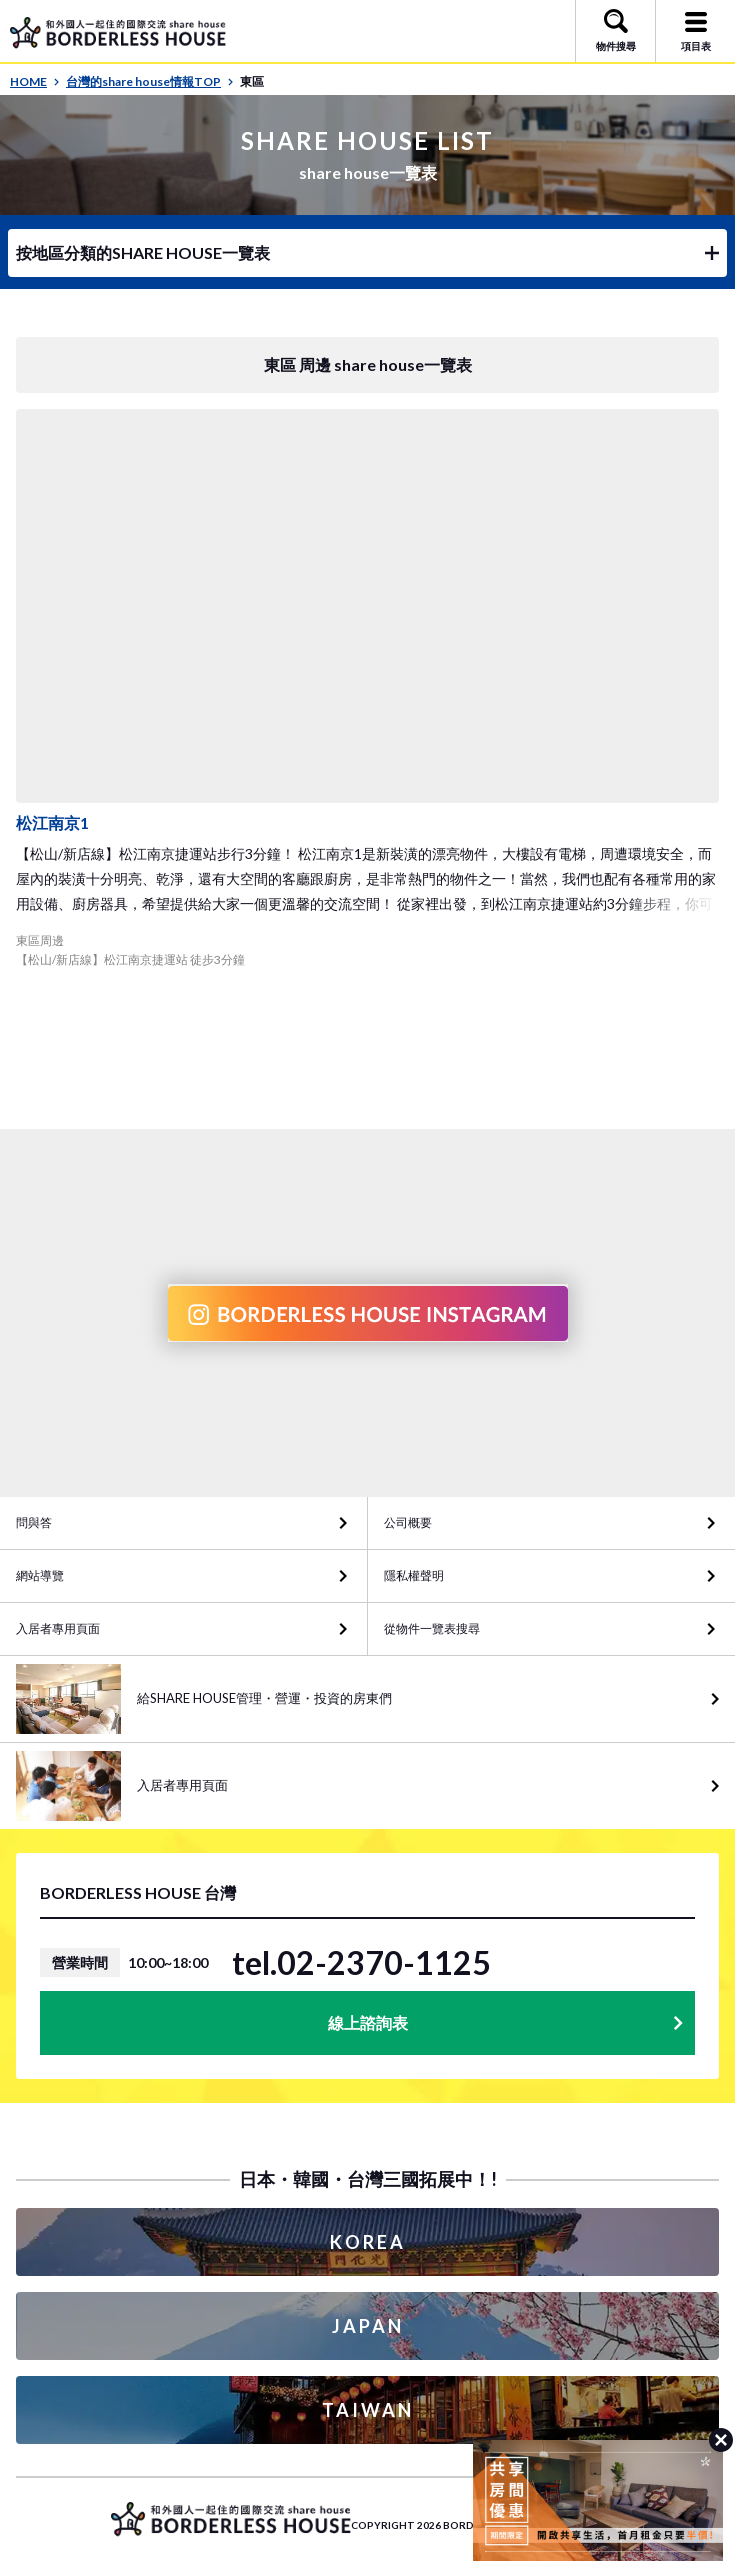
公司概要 (408, 1522)
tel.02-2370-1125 (361, 1963)
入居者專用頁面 (58, 1628)
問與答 (34, 1522)
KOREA (368, 2242)
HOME (35, 81)
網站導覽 (40, 1575)
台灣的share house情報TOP (150, 81)
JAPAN (368, 2326)
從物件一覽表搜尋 (432, 1628)
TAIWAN (368, 2410)
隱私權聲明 (414, 1575)
